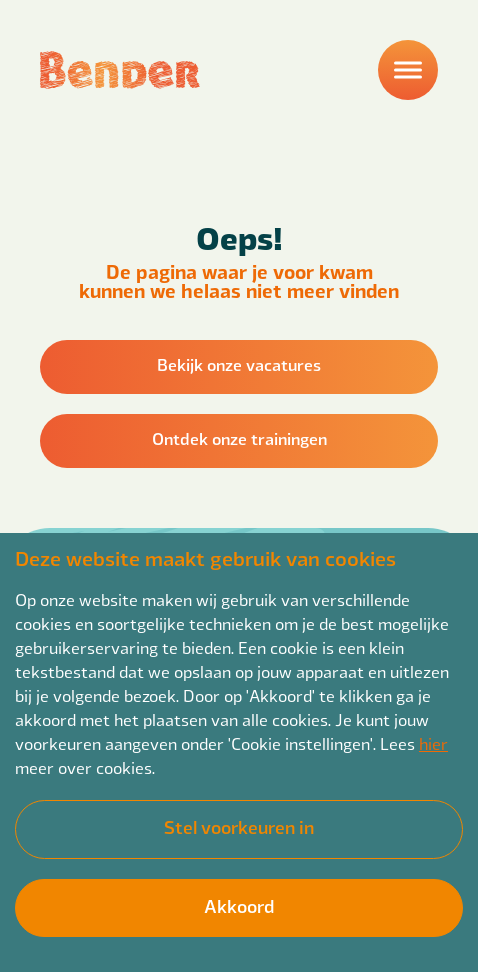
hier (433, 743)
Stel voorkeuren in (239, 826)
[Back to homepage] (120, 70)
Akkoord (239, 905)
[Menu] (408, 70)
